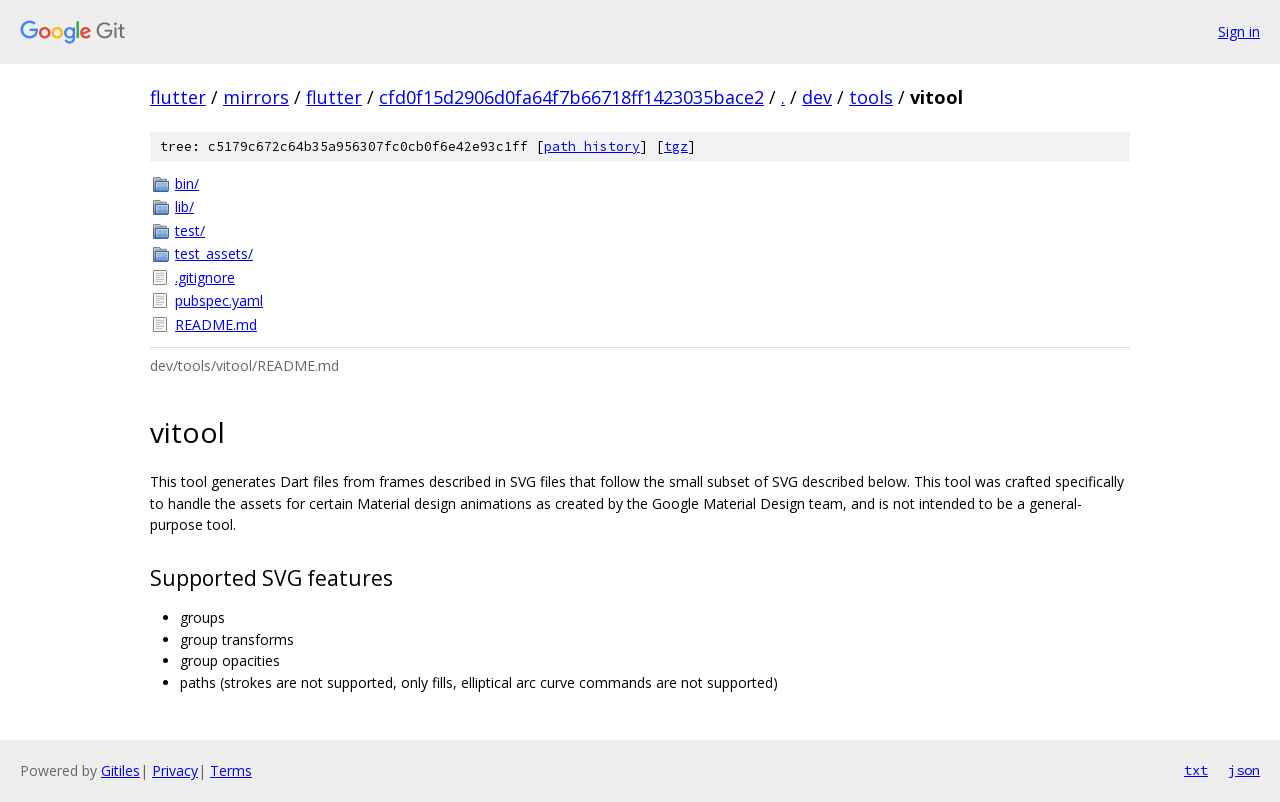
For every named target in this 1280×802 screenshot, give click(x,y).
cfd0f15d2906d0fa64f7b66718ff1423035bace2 (571, 97)
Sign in (1239, 31)
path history (592, 146)
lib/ (184, 206)
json (1244, 770)
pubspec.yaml (219, 300)
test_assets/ (214, 253)
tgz (676, 146)
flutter (178, 97)
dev (817, 97)
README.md (216, 324)
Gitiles (120, 770)
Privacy (175, 770)
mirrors (256, 97)
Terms (231, 770)
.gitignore (205, 277)
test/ (190, 230)
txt (1196, 770)
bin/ (187, 183)
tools (871, 97)
